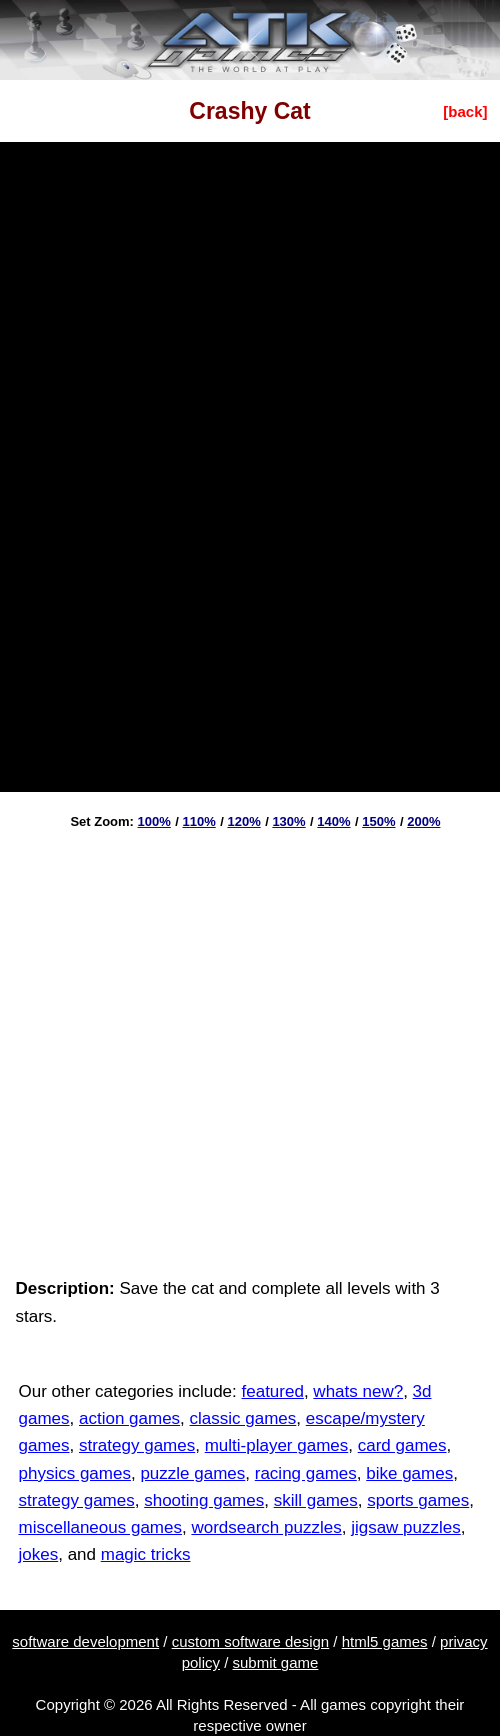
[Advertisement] (198, 1046)
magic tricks (146, 1554)
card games (402, 1445)
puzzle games (192, 1473)
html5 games (385, 1641)
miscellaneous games (100, 1527)
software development (85, 1641)
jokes (39, 1554)
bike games (409, 1473)
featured (273, 1391)
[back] (465, 111)
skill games (316, 1500)
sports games (418, 1500)
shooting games (204, 1500)
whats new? (358, 1391)
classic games (243, 1418)
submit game (276, 1662)
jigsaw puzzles (406, 1527)
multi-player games (277, 1445)
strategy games (137, 1445)
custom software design (251, 1641)
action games (129, 1418)
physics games (75, 1473)
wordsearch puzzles (266, 1527)
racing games (306, 1473)
